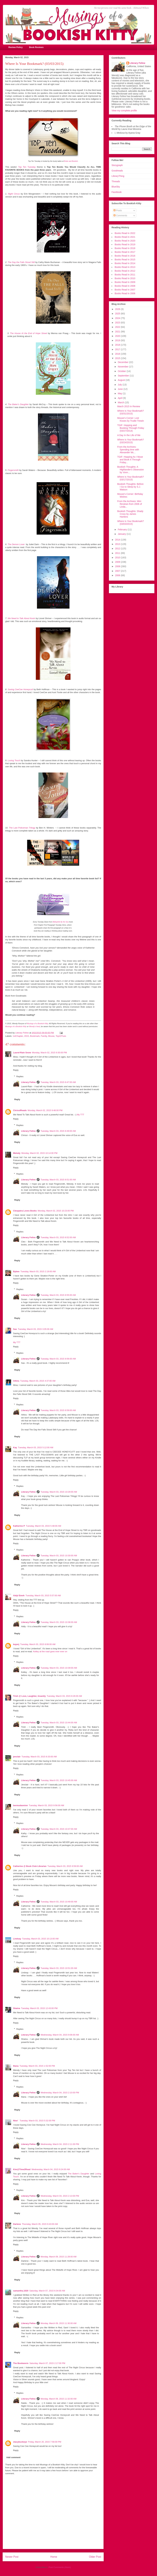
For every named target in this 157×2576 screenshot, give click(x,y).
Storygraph (117, 165)
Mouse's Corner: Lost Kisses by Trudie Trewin (130, 419)
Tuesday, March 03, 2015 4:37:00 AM (37, 1381)
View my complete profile (124, 110)
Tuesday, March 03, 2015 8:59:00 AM (58, 1410)
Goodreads (117, 170)
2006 (118, 575)
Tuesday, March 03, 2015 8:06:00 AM (37, 1644)
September (124, 375)
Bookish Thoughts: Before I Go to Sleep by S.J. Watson (130, 487)
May (120, 393)
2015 (26, 1036)
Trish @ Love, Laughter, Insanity (29, 1696)
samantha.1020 (20, 2290)
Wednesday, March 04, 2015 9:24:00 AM (50, 2169)
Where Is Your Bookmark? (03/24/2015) (130, 441)
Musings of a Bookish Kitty (37, 1023)
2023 (118, 322)
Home (53, 2556)
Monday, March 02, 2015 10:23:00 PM (56, 1210)
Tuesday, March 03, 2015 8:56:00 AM (58, 1359)
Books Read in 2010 (125, 278)
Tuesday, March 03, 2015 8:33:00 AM (39, 1756)
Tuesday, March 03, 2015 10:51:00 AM (59, 1968)
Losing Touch (14, 760)
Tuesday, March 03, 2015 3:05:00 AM (35, 1329)
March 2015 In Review (128, 406)
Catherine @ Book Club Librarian (29, 1866)
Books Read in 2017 (125, 252)
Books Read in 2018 (125, 248)
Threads (116, 181)
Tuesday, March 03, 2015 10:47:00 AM (59, 1829)
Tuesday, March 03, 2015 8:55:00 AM (58, 1295)
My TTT (80, 1114)
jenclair (17, 1756)
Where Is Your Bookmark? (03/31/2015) (130, 412)
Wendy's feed (34, 1026)
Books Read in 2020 (125, 240)
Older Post (95, 2556)
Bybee (16, 1271)
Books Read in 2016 (125, 255)
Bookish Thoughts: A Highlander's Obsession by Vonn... (130, 469)
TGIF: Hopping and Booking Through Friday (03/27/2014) (130, 428)
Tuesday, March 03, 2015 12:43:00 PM (39, 2008)
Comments (120, 215)
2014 (118, 539)
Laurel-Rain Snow (22, 1052)
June (120, 389)
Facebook (117, 192)
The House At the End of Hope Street (28, 333)
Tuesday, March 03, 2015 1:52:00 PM (37, 2066)
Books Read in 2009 (125, 282)
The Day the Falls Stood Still (21, 262)
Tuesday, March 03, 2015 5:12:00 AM (35, 1447)
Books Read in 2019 (125, 244)
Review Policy (16, 47)
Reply (15, 1070)
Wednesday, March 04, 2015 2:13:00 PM (60, 2196)
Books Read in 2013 (125, 267)
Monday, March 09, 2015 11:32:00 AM (58, 2399)
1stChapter (18, 1036)
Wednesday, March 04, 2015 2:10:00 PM (60, 2092)
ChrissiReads (20, 1110)
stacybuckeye (20, 2442)
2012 (118, 548)
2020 (118, 336)
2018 (118, 345)
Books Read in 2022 (125, 233)
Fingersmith (13, 470)
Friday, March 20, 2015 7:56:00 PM (44, 2442)
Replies (19, 1076)
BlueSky (116, 186)
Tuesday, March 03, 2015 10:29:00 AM (59, 1492)
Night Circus (14, 194)
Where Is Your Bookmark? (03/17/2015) (130, 478)
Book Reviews (36, 47)
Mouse (51, 1036)
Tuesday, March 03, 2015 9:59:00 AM (65, 1866)
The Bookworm (20, 2363)
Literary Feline (28, 1082)
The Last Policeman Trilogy (22, 828)
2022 (118, 327)
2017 (118, 349)
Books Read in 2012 (125, 271)
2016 (118, 354)
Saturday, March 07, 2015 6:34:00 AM (47, 2290)
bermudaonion (20, 1805)
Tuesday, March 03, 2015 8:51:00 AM (58, 1179)
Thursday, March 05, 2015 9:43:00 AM (40, 2224)
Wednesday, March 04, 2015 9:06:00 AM (60, 2035)
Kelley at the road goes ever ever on (50, 1651)
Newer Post (11, 2556)
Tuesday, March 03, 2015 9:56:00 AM (46, 1805)
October (122, 371)
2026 (118, 309)
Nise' (16, 2120)
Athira (16, 1381)
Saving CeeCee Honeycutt (20, 689)
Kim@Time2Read (21, 2169)
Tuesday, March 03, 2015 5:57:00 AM (43, 1595)
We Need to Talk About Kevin (21, 618)
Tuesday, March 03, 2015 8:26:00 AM (64, 1696)
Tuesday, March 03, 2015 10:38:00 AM (59, 1622)
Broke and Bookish (71, 161)
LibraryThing (118, 176)
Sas (15, 1329)
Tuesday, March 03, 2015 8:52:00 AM (58, 1237)
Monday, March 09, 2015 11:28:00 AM (58, 2256)
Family (44, 1036)
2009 (118, 562)
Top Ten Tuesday (26, 167)
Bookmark (35, 1036)
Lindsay (17, 1938)
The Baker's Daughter (18, 404)
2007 (118, 571)
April (120, 398)
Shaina (16, 2008)
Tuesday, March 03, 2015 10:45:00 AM (59, 1780)
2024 (118, 318)
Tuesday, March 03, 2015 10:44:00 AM (59, 1722)
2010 (118, 557)
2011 (118, 553)
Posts (117, 210)
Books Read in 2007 (125, 289)
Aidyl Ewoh (19, 1595)
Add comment (13, 2457)
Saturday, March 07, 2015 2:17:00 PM (47, 2363)
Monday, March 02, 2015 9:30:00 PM (49, 1052)
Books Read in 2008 (125, 286)
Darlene (17, 2224)
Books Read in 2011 (125, 274)
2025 (118, 313)
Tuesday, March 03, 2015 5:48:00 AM (43, 1526)
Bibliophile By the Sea (61, 922)
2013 (118, 544)
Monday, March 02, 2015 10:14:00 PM (39, 1153)
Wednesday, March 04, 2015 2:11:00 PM (60, 2144)
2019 (118, 340)
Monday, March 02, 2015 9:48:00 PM (45, 1110)
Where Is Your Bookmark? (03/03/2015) (130, 522)
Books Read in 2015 (125, 259)
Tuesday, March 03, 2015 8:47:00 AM (58, 1082)
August (121, 380)
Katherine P (19, 1526)
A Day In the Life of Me (128, 435)
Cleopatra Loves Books (25, 1210)
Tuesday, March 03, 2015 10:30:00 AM (59, 1555)
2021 (118, 331)
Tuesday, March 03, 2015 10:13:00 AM (40, 1938)
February (123, 529)
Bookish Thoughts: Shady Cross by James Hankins (130, 514)
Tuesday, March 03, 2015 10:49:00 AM (59, 1901)
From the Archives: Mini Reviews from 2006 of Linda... (129, 504)
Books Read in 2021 (125, 237)
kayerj (16, 1644)
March (121, 402)
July (120, 384)
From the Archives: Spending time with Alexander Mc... (128, 450)
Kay (15, 1447)
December (123, 362)
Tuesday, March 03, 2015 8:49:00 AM (58, 1131)
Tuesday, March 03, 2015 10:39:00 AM (59, 1668)
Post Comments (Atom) (60, 2567)
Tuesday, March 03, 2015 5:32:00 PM (37, 2120)
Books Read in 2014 (125, 263)
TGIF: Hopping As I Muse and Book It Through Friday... (130, 460)
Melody (16, 1153)
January (122, 534)
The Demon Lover (16, 544)
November (123, 366)
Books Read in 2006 (125, 293)
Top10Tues (61, 1036)
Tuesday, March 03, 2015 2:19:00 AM (38, 1271)
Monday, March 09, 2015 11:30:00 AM (58, 2323)
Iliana (15, 2066)
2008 (118, 566)
